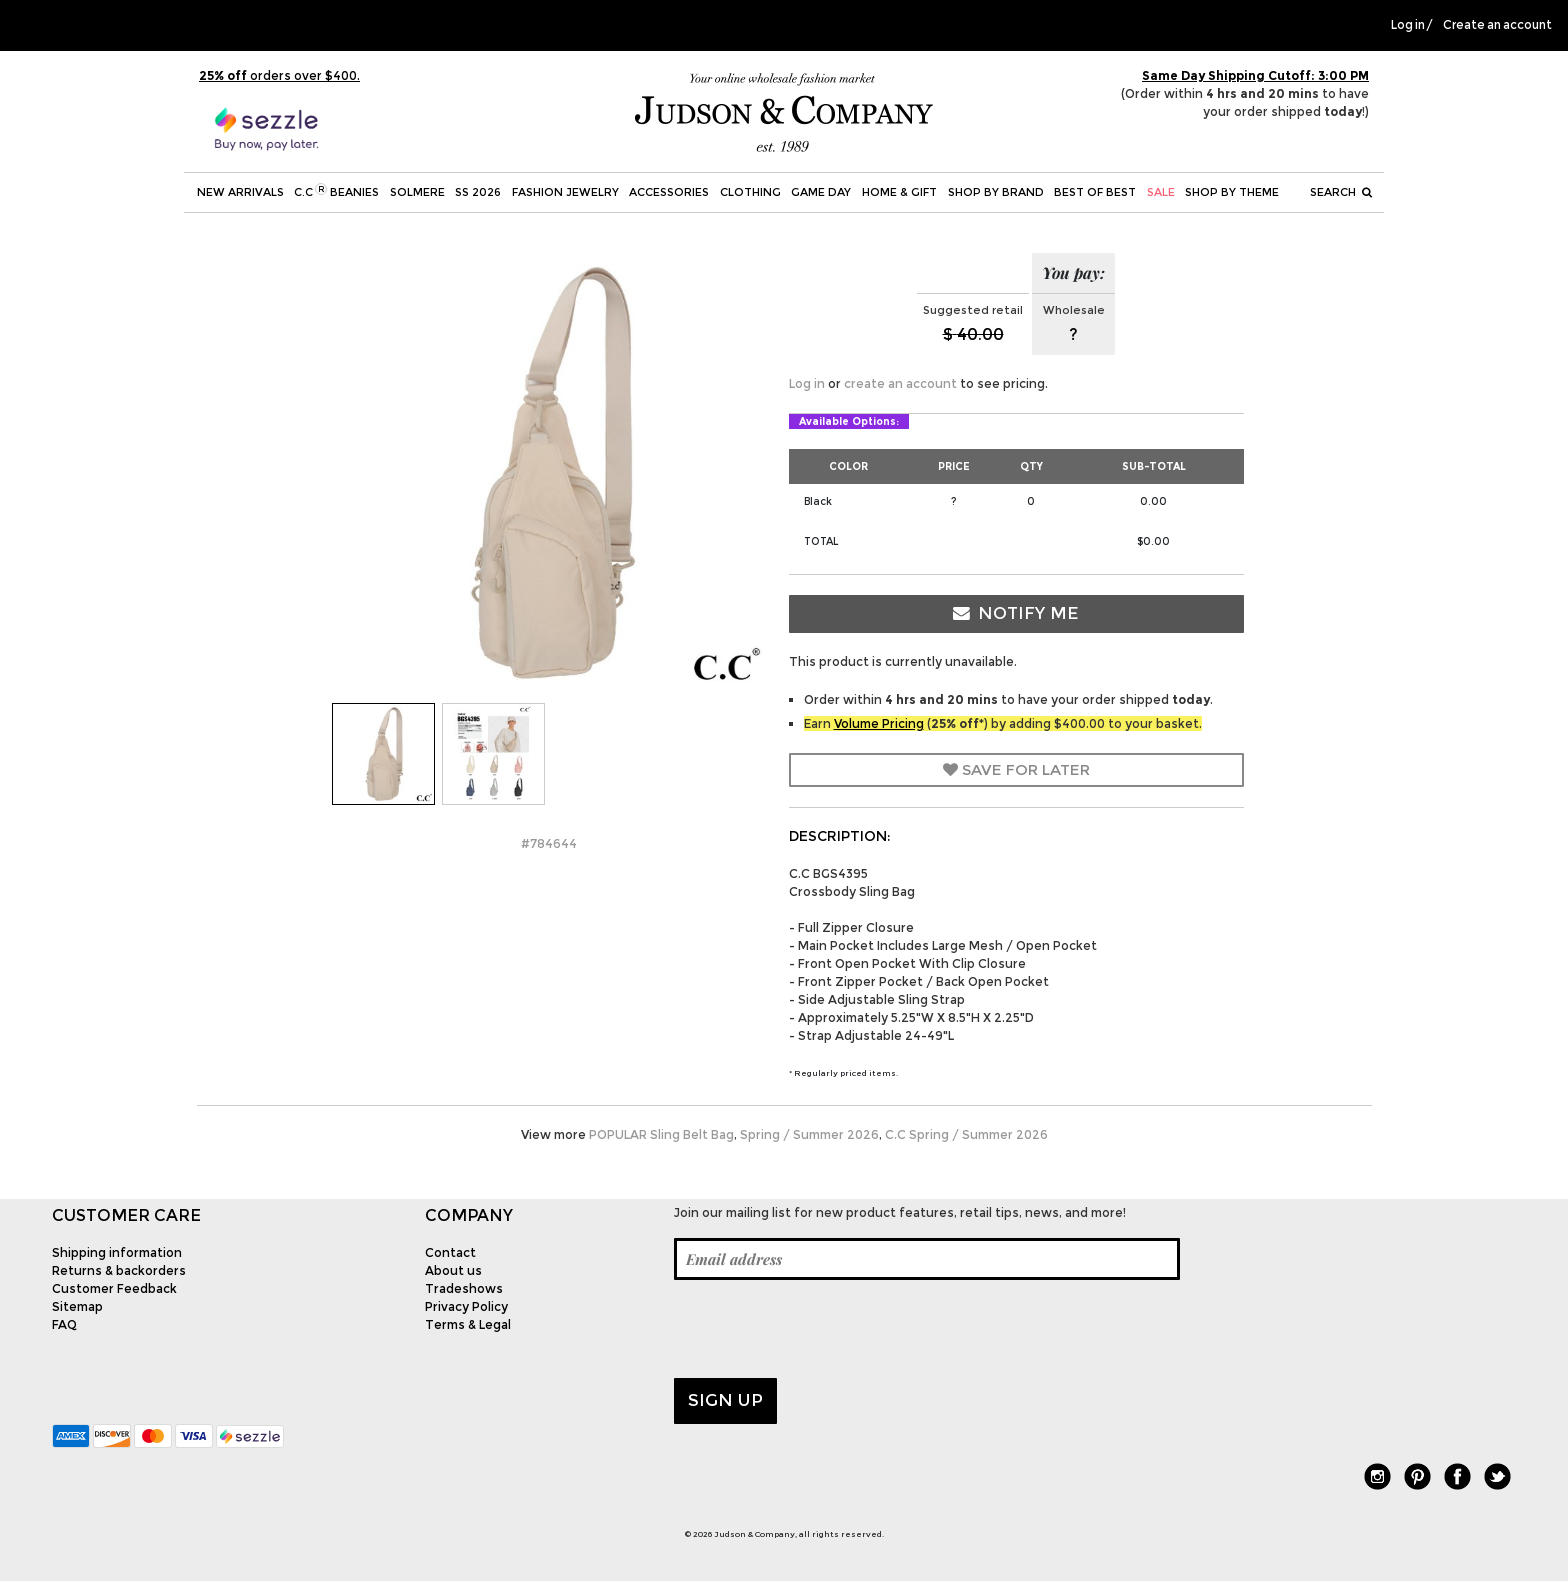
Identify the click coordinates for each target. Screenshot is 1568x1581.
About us (453, 1270)
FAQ (64, 1324)
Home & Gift (899, 192)
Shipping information (117, 1252)
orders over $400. (279, 75)
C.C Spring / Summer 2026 (966, 1134)
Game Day (821, 192)
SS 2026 (478, 192)
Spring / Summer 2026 (809, 1134)
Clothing (750, 192)
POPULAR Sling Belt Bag (661, 1134)
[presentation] (826, 1329)
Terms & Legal (468, 1324)
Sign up (725, 1400)
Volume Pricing (879, 723)
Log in (1408, 25)
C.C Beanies (336, 191)
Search (1341, 192)
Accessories (669, 192)
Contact (450, 1252)
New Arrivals (240, 192)
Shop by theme (1232, 192)
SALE (1161, 192)
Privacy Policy (466, 1306)
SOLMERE (417, 192)
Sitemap (77, 1306)
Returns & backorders (119, 1270)
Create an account (1497, 25)
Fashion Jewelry (565, 192)
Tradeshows (464, 1288)
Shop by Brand (996, 192)
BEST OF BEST (1095, 192)
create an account (900, 383)
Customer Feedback (114, 1288)
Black (818, 501)
